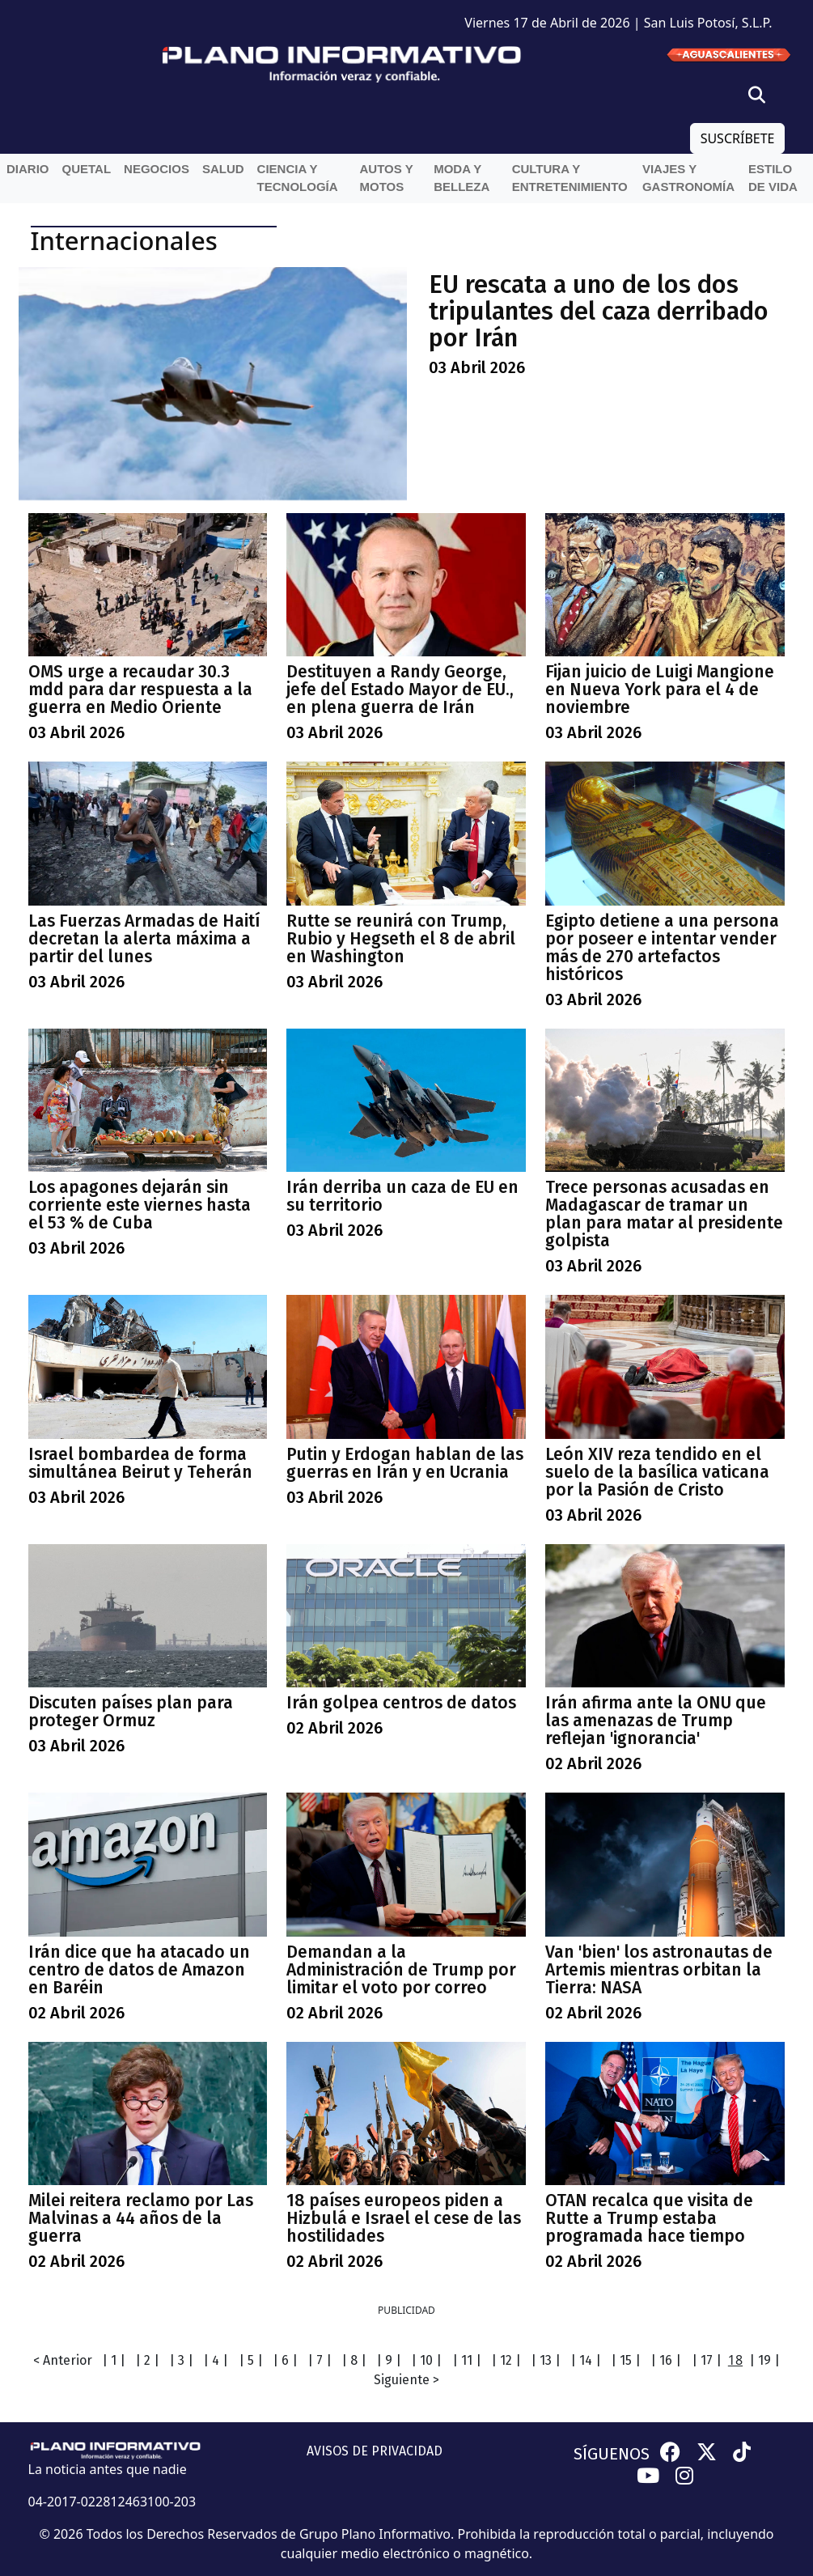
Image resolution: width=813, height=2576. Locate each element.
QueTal (87, 169)
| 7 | (319, 2360)
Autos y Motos (386, 178)
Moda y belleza (461, 178)
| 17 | (707, 2360)
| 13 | (546, 2360)
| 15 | (626, 2360)
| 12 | (506, 2360)
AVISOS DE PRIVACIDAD (374, 2451)
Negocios (156, 169)
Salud (223, 169)
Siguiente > (406, 2379)
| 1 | (113, 2360)
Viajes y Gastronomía (688, 178)
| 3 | (181, 2360)
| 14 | (585, 2360)
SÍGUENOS (612, 2453)
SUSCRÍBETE (738, 138)
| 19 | (764, 2360)
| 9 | (388, 2360)
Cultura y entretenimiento (570, 178)
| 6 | (285, 2360)
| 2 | (147, 2360)
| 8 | (353, 2360)
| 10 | (426, 2360)
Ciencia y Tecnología (297, 178)
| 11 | (466, 2360)
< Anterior (62, 2360)
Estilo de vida (773, 178)
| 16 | (665, 2360)
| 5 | (251, 2360)
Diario (27, 169)
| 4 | (215, 2360)
